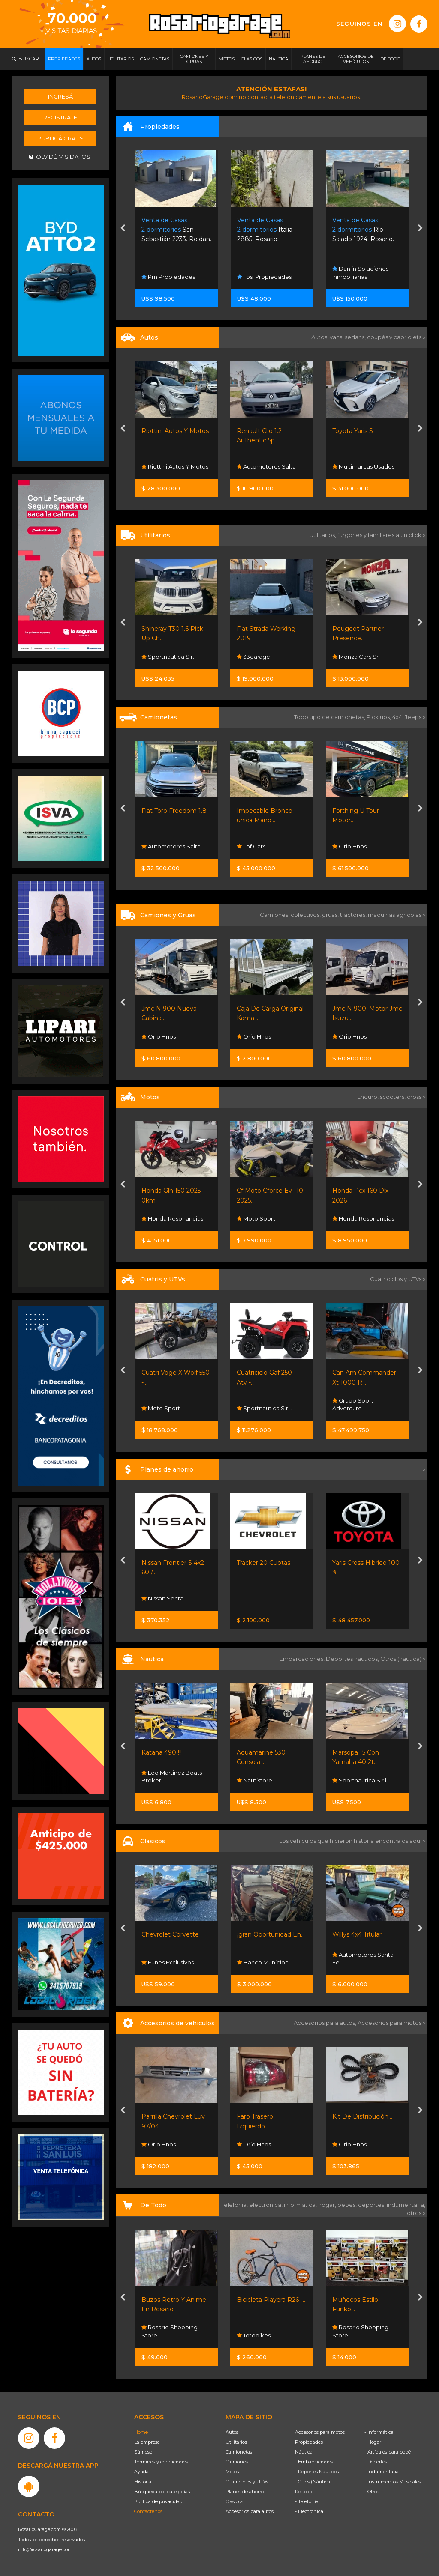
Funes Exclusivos (167, 1962)
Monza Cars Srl (356, 656)
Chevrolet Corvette (170, 1934)
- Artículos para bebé (387, 2452)
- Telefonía (307, 2501)
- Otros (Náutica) (313, 2482)
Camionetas (239, 2452)
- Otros (371, 2492)
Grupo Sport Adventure (352, 1404)
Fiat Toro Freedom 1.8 (174, 811)
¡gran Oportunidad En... (271, 1934)
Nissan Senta (162, 1598)
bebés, (347, 2204)
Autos (232, 2432)
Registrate (60, 117)
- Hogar (372, 2442)
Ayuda (141, 2472)
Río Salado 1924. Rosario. (363, 229)
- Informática (379, 2432)
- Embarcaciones (314, 2462)
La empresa (147, 2442)
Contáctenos (148, 2511)
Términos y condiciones (161, 2462)
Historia (142, 2482)
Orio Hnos (349, 846)
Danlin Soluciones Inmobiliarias (360, 272)
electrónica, (266, 2204)
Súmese (143, 2452)
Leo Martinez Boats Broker (171, 1776)
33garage (253, 656)
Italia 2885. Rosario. (264, 229)
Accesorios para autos (250, 2511)
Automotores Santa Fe (363, 1958)
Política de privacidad (158, 2501)
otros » (416, 2212)
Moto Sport (256, 1218)
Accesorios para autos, (326, 2022)
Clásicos (234, 2501)
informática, (301, 2204)
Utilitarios (236, 2442)
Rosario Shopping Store (169, 2331)
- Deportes (375, 2462)
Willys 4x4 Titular (357, 1934)
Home (141, 2432)
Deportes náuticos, (353, 1658)
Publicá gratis (60, 138)
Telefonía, (235, 2204)
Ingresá (60, 96)
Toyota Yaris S (352, 431)
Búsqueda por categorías (162, 2492)
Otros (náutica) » (402, 1658)
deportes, (372, 2204)
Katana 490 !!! (161, 1752)
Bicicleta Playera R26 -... (272, 2300)
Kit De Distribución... (362, 2116)
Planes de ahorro (245, 2492)
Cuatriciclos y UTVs (247, 2482)
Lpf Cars (251, 846)
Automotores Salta (266, 466)
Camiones (237, 2462)
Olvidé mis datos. (60, 157)
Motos (232, 2472)
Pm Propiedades (168, 276)
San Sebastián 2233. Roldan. (176, 229)
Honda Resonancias (172, 1218)
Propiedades (309, 2442)
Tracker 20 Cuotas (263, 1563)
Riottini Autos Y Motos (175, 431)
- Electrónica (309, 2511)
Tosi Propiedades (264, 276)
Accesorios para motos (389, 2022)
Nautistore (254, 1780)
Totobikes (254, 2335)
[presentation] (123, 229)
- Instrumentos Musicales (392, 2482)
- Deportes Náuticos (317, 2472)
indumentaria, (406, 2204)
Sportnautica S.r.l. (169, 656)
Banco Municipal (263, 1962)
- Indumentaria (381, 2472)
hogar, (327, 2204)
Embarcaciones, (303, 1658)
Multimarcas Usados (363, 466)
